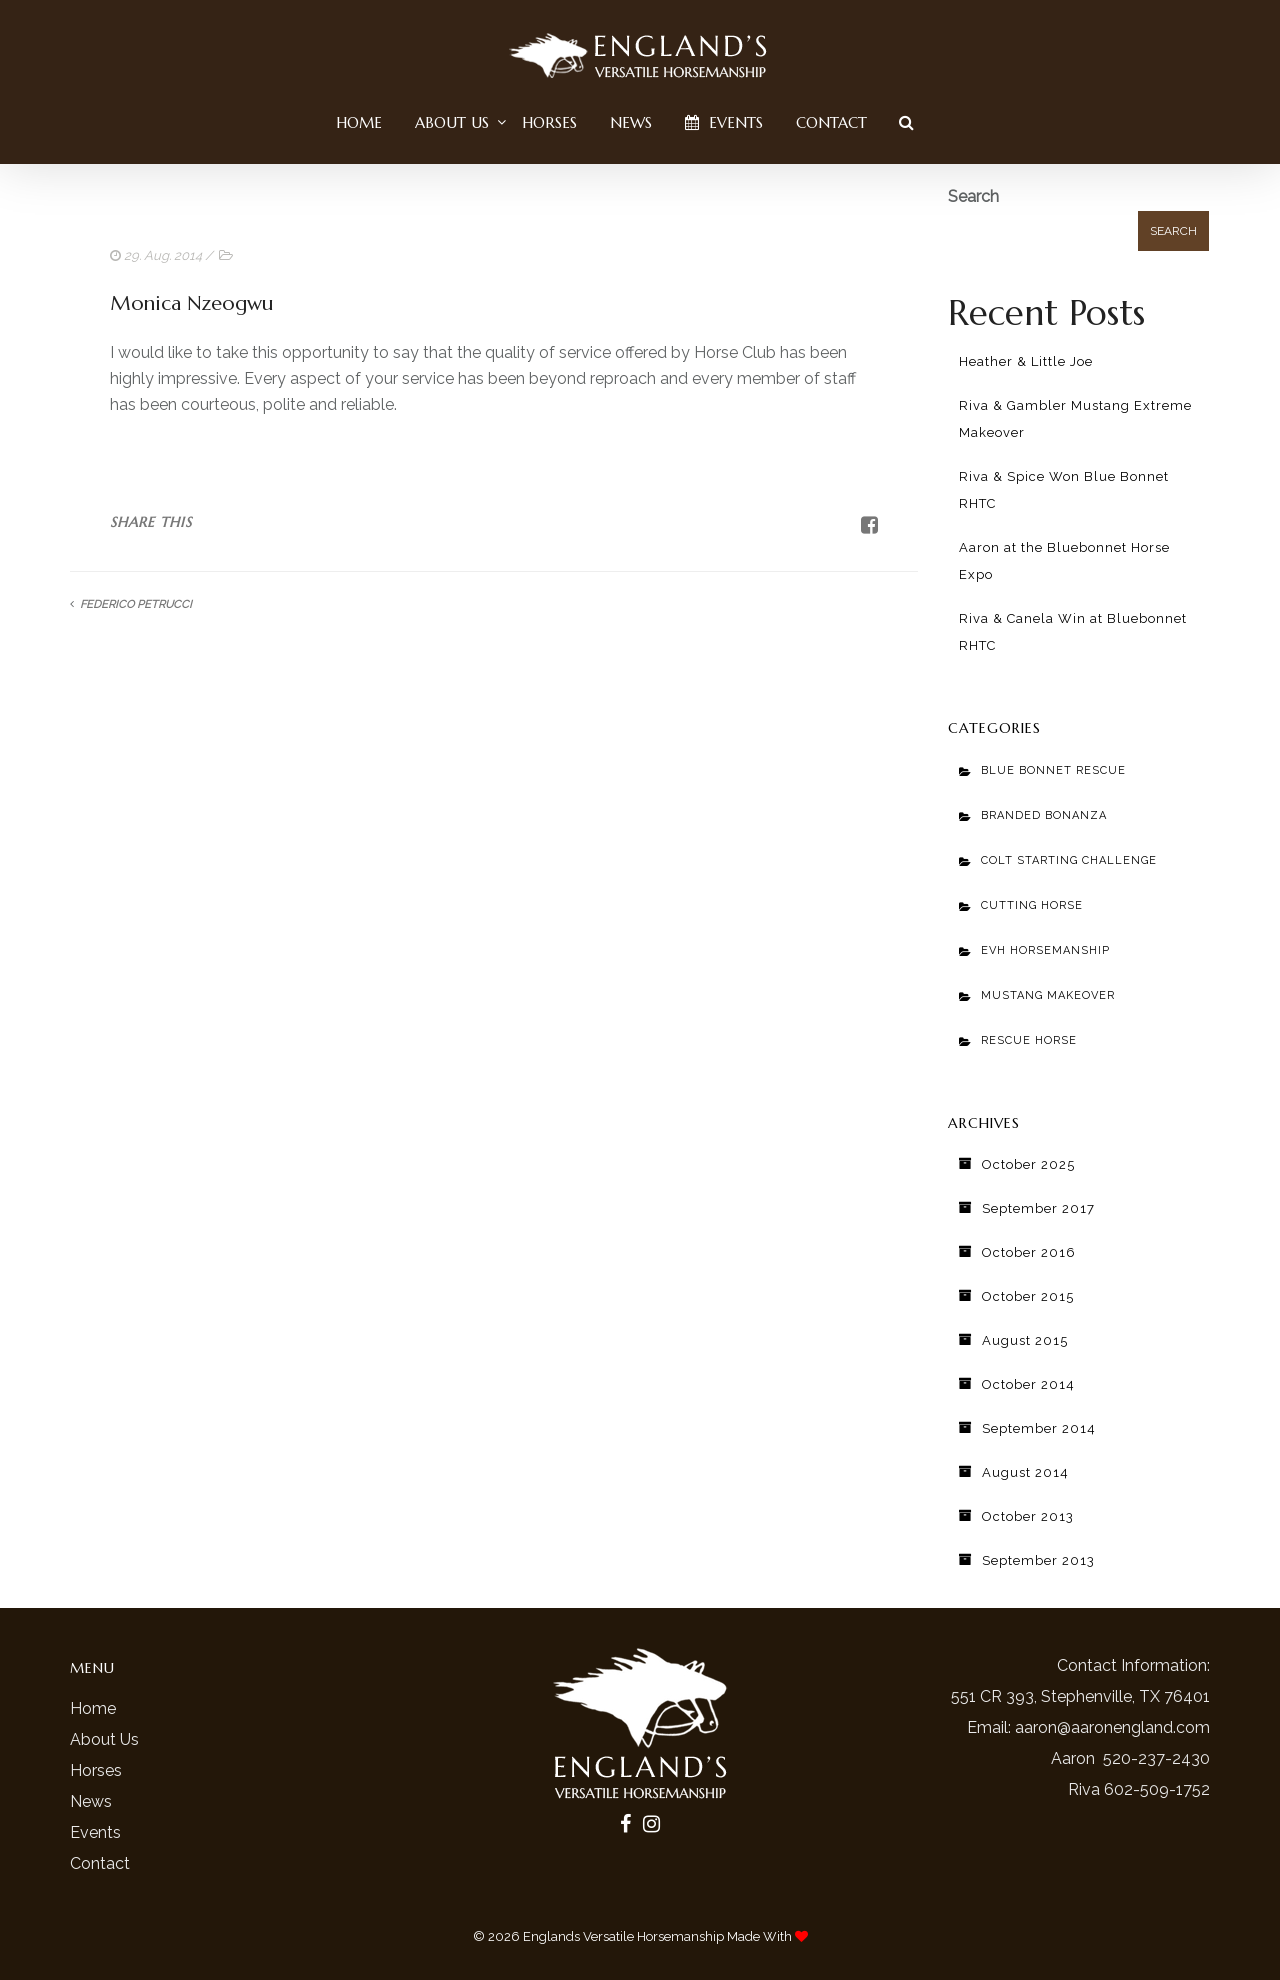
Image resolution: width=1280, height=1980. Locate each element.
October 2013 (1028, 1516)
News (631, 122)
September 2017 (1038, 1208)
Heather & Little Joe (1026, 361)
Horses (549, 122)
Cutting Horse (1032, 905)
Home (359, 122)
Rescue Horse (1029, 1040)
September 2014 (1039, 1428)
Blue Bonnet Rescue (1053, 770)
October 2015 (1028, 1296)
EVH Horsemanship (1045, 950)
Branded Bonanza (1044, 815)
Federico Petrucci (136, 604)
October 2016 (1029, 1252)
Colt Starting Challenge (1069, 860)
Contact (831, 122)
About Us (452, 122)
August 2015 (1025, 1340)
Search (973, 196)
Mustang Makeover (1048, 995)
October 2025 (1028, 1164)
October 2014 (1028, 1384)
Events (724, 122)
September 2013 (1038, 1560)
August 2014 (1025, 1472)
